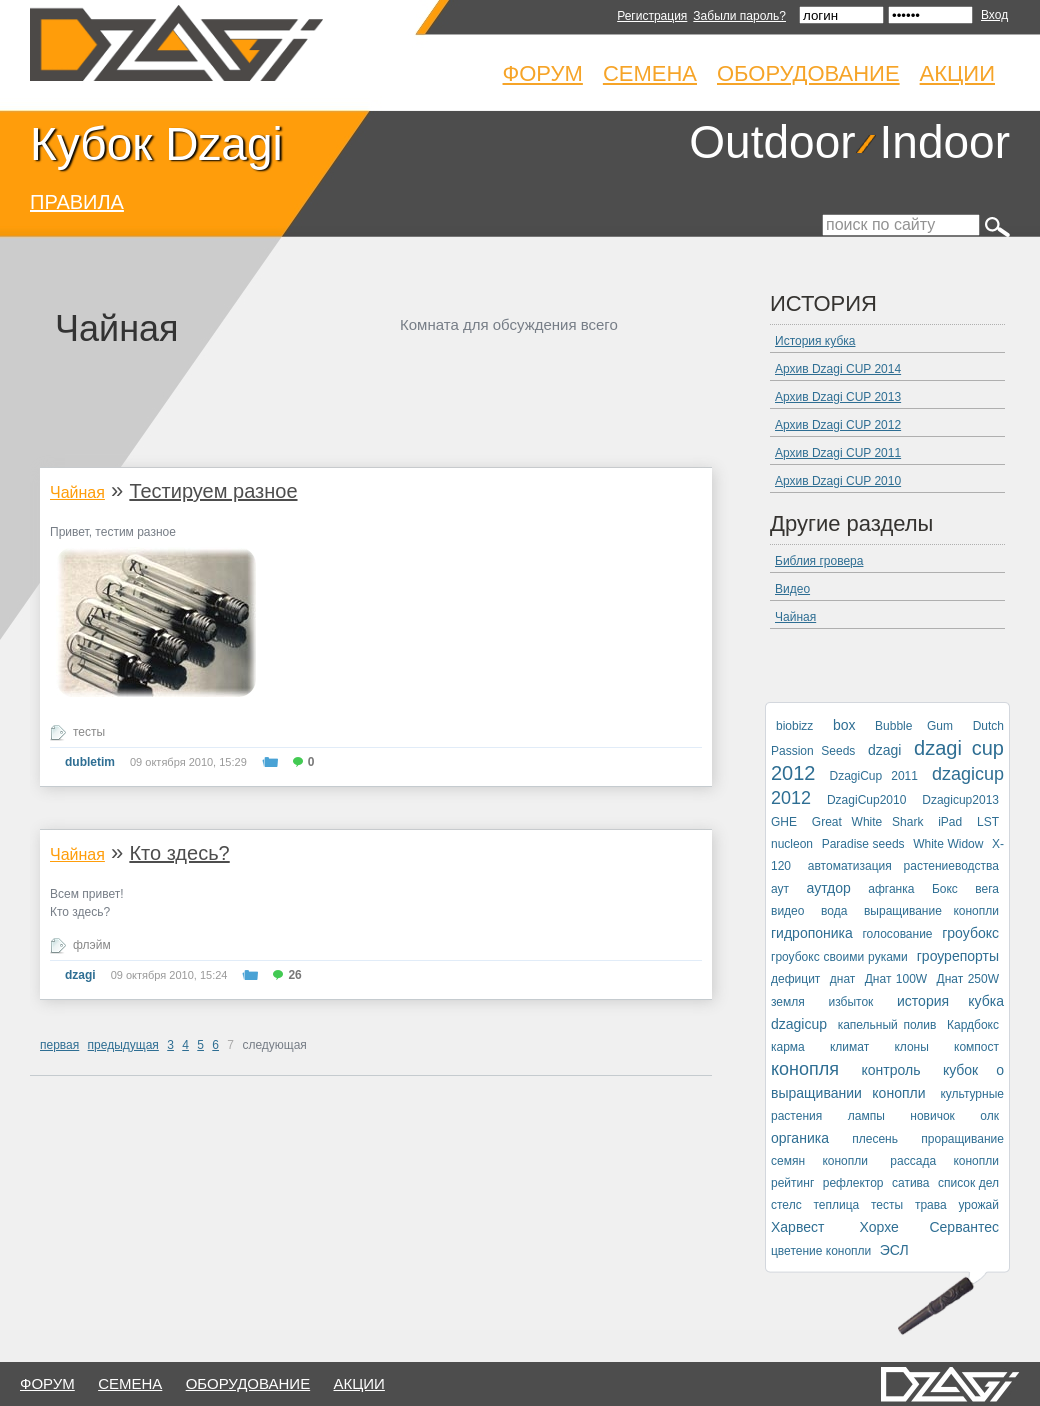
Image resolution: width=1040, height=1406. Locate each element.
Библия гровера (819, 561)
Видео (792, 589)
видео (787, 911)
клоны (911, 1047)
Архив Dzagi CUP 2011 (838, 453)
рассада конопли (944, 1161)
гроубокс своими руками (839, 957)
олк (989, 1116)
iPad (950, 822)
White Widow (948, 844)
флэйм (92, 945)
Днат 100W (896, 979)
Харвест (797, 1227)
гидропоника (812, 933)
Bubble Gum (914, 726)
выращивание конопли (931, 911)
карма (788, 1047)
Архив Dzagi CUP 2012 (838, 425)
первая (59, 1045)
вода (834, 911)
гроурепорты (958, 956)
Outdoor (772, 142)
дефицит (795, 979)
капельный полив (887, 1025)
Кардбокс (973, 1025)
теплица (836, 1205)
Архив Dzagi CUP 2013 (838, 397)
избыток (850, 1002)
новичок (932, 1116)
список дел (968, 1183)
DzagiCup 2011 (874, 776)
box (844, 725)
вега (987, 889)
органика (800, 1138)
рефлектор (853, 1183)
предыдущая (123, 1045)
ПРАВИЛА (77, 202)
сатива (911, 1183)
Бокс (945, 889)
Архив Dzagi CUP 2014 (838, 369)
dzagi (80, 975)
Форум (543, 73)
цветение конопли (821, 1251)
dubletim (90, 762)
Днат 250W (968, 979)
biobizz (794, 726)
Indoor (945, 142)
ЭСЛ (894, 1250)
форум (47, 1383)
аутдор (829, 888)
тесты (89, 732)
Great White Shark (868, 822)
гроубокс (970, 933)
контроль (890, 1070)
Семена (650, 73)
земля (788, 1002)
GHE (784, 822)
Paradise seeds (863, 844)
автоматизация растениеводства (903, 866)
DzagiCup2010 (866, 800)
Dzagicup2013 (960, 800)
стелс (786, 1205)
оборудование (248, 1383)
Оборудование (808, 73)
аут (780, 889)
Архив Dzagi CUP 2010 (838, 481)
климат (849, 1047)
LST (988, 822)
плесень (875, 1139)
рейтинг (792, 1183)
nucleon (792, 844)
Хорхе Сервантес (929, 1227)
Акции (957, 73)
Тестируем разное (213, 491)
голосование (897, 934)
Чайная (77, 492)
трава (931, 1205)
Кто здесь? (179, 853)
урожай (978, 1205)
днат (843, 979)
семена (130, 1383)
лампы (866, 1116)
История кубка (815, 341)
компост (976, 1047)
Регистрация (652, 16)
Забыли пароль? (739, 16)
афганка (891, 889)
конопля (805, 1069)
